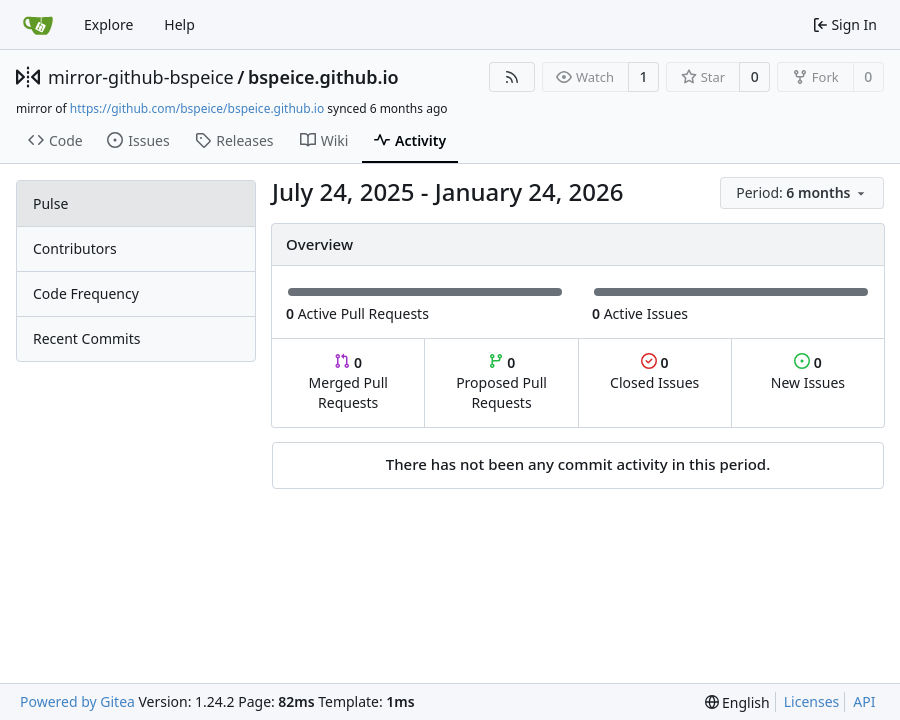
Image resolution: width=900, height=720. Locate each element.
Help (179, 24)
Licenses (812, 701)
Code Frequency (86, 293)
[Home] (38, 25)
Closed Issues (654, 372)
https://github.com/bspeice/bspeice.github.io (197, 108)
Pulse (50, 203)
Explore (108, 24)
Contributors (75, 248)
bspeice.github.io (323, 77)
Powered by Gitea (77, 701)
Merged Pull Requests (348, 382)
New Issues (808, 372)
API (864, 701)
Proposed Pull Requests (501, 382)
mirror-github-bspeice (141, 77)
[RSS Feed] (512, 77)
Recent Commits (86, 338)
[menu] (802, 193)
